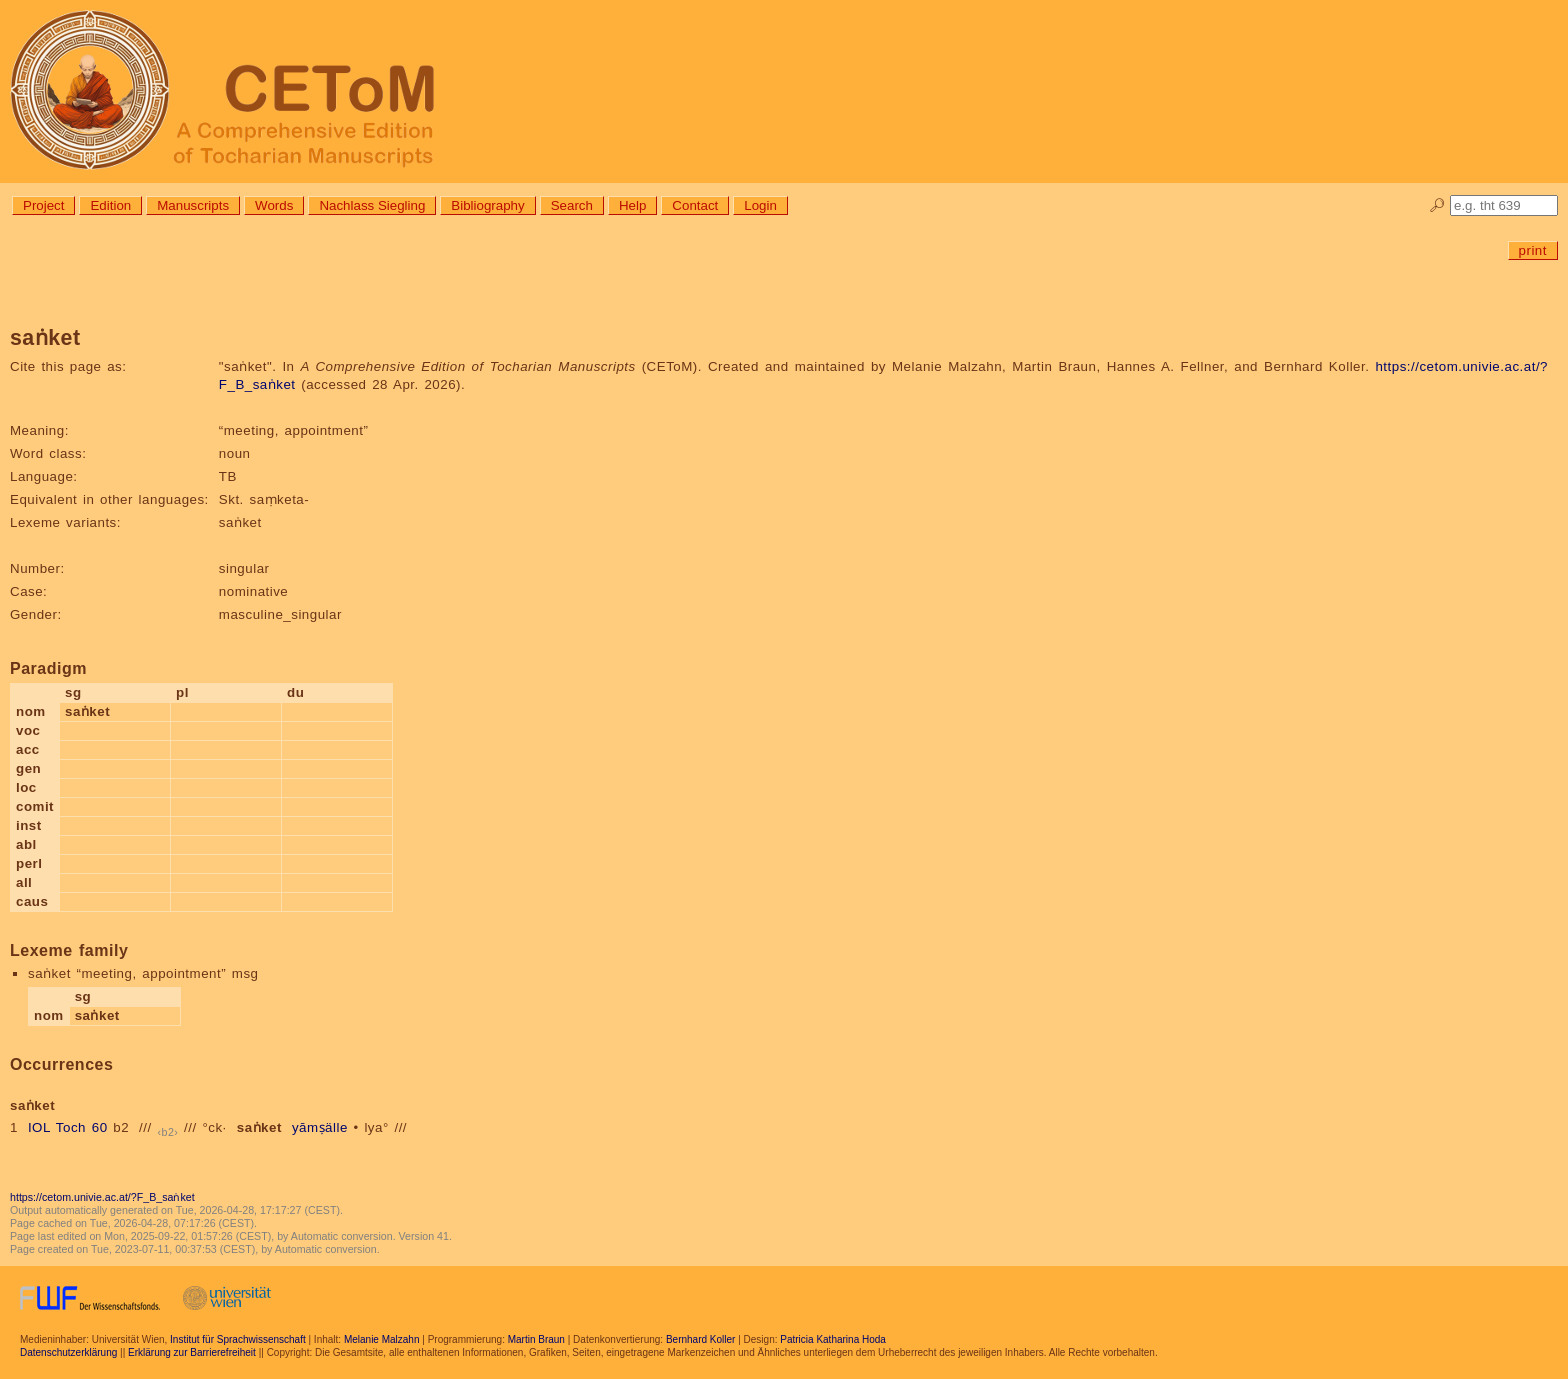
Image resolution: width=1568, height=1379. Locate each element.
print (1533, 250)
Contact (695, 205)
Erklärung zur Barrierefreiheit (192, 1352)
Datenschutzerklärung (68, 1352)
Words (274, 205)
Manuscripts (193, 205)
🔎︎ (1437, 205)
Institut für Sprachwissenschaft (238, 1339)
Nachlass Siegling (372, 205)
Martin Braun (536, 1339)
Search (572, 205)
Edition (110, 205)
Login (760, 205)
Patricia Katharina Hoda (833, 1339)
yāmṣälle (320, 1127)
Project (43, 205)
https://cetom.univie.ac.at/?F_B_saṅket (102, 1197)
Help (632, 205)
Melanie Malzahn (382, 1339)
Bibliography (487, 205)
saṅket (259, 1127)
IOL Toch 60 (68, 1127)
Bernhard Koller (700, 1339)
